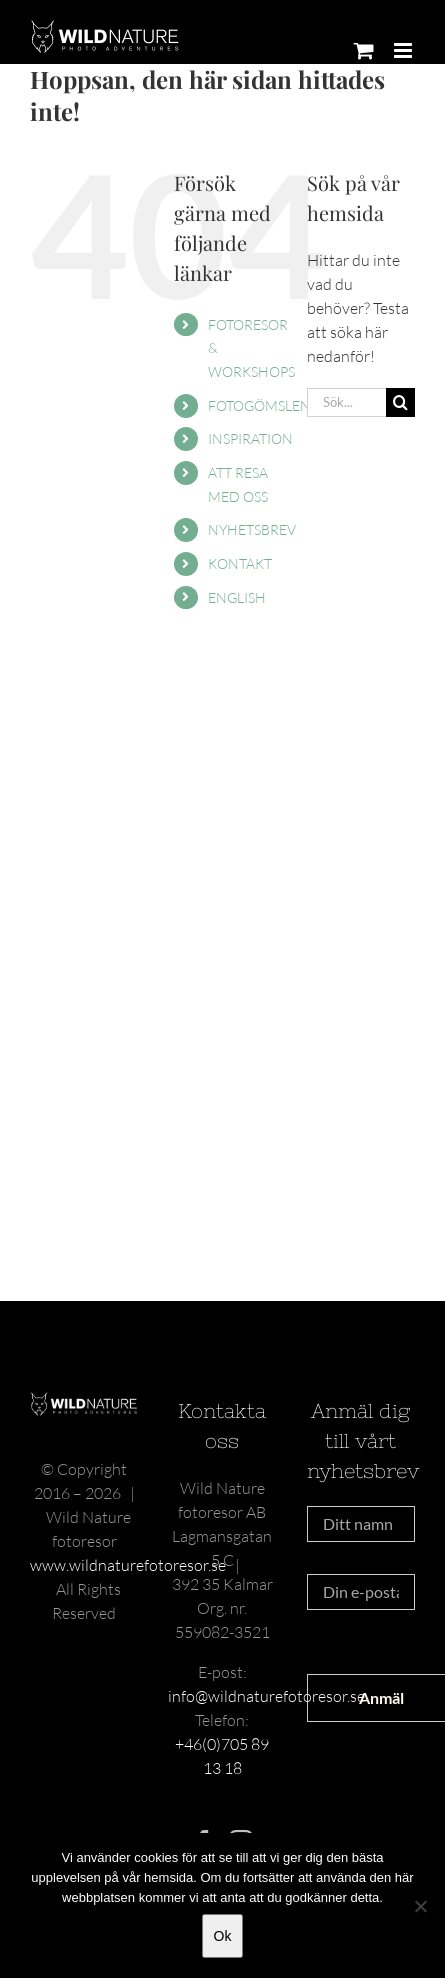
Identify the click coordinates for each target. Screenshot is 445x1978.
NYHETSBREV (252, 529)
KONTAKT (240, 563)
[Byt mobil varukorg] (364, 50)
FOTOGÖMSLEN (259, 405)
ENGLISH (237, 597)
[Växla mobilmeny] (404, 50)
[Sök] (400, 402)
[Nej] (420, 1906)
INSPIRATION (250, 438)
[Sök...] (346, 402)
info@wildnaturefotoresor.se (266, 1696)
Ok (223, 1936)
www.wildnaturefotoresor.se (128, 1565)
